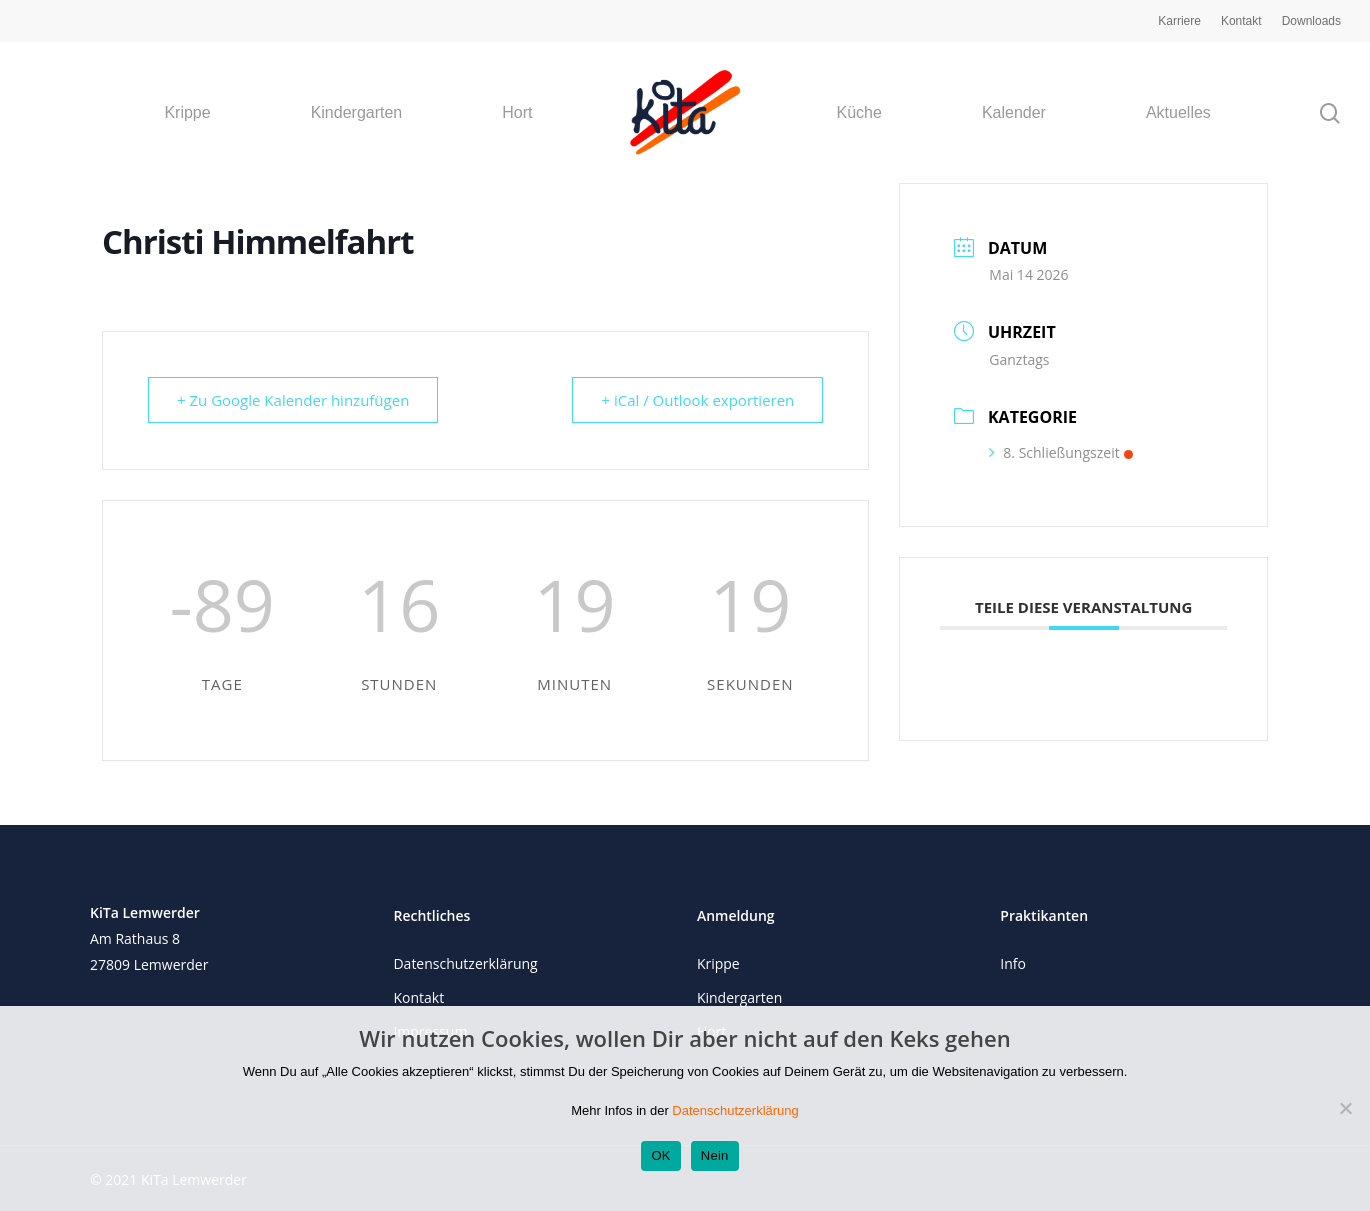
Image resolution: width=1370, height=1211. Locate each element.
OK (660, 1155)
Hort (517, 113)
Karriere (1179, 21)
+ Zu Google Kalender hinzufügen (293, 400)
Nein (715, 1155)
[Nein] (1345, 1108)
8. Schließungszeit (1060, 452)
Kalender (1014, 113)
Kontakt (1241, 21)
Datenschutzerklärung (465, 963)
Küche (859, 113)
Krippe (187, 113)
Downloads (1311, 21)
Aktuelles (1178, 113)
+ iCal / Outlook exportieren (697, 400)
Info (1013, 963)
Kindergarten (357, 113)
